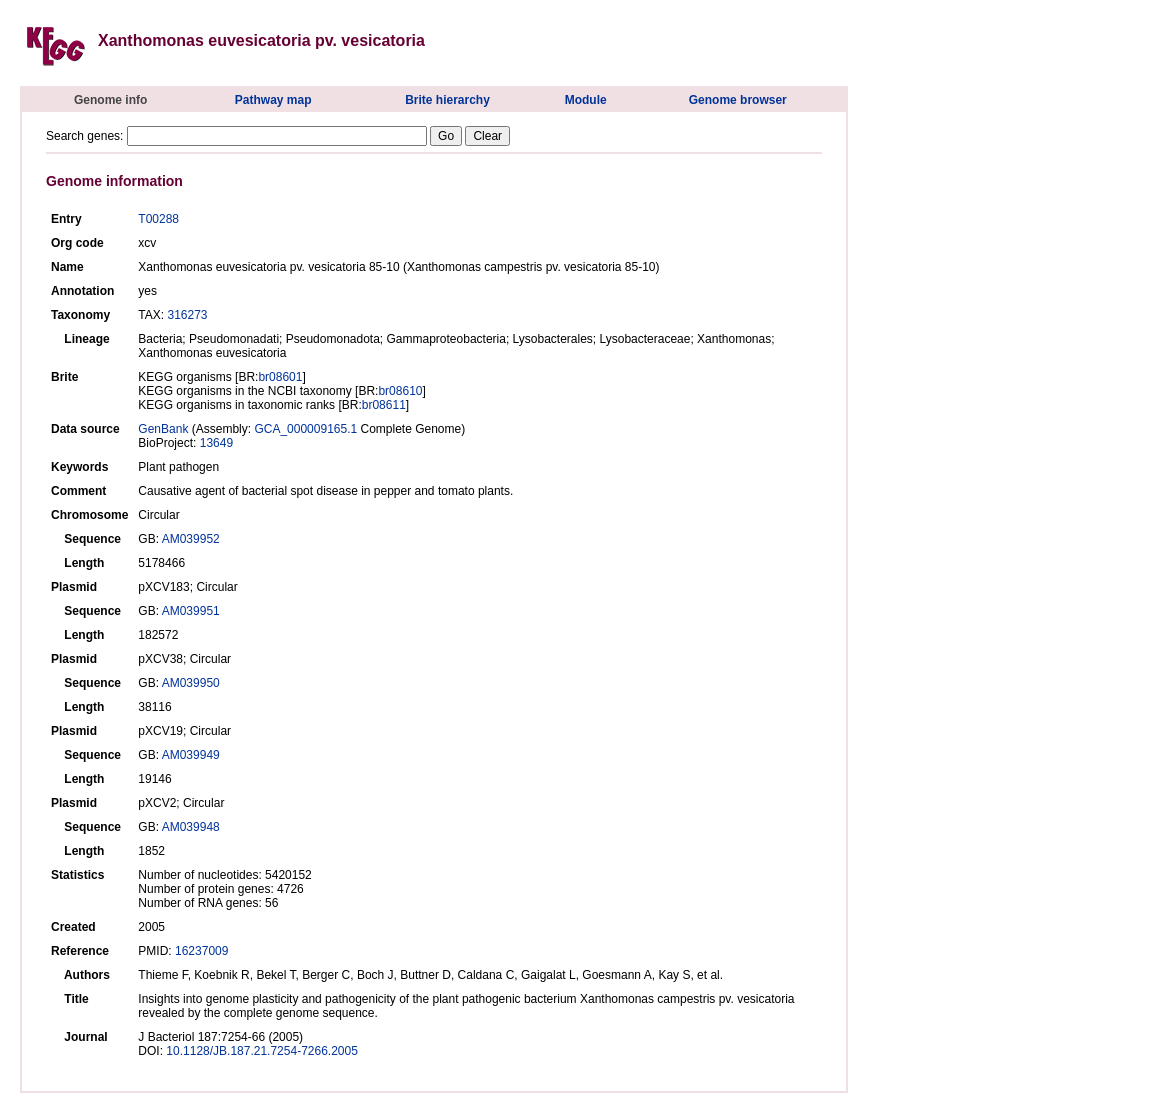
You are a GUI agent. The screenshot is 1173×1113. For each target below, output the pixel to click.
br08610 (400, 391)
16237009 (201, 951)
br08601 (280, 377)
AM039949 (191, 755)
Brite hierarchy (447, 100)
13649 (216, 443)
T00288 (158, 219)
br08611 (384, 405)
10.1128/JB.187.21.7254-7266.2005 (262, 1051)
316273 (187, 315)
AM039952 (191, 539)
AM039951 (191, 611)
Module (586, 100)
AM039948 (191, 827)
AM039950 (191, 683)
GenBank (163, 429)
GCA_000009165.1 (305, 429)
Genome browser (738, 100)
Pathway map (273, 100)
